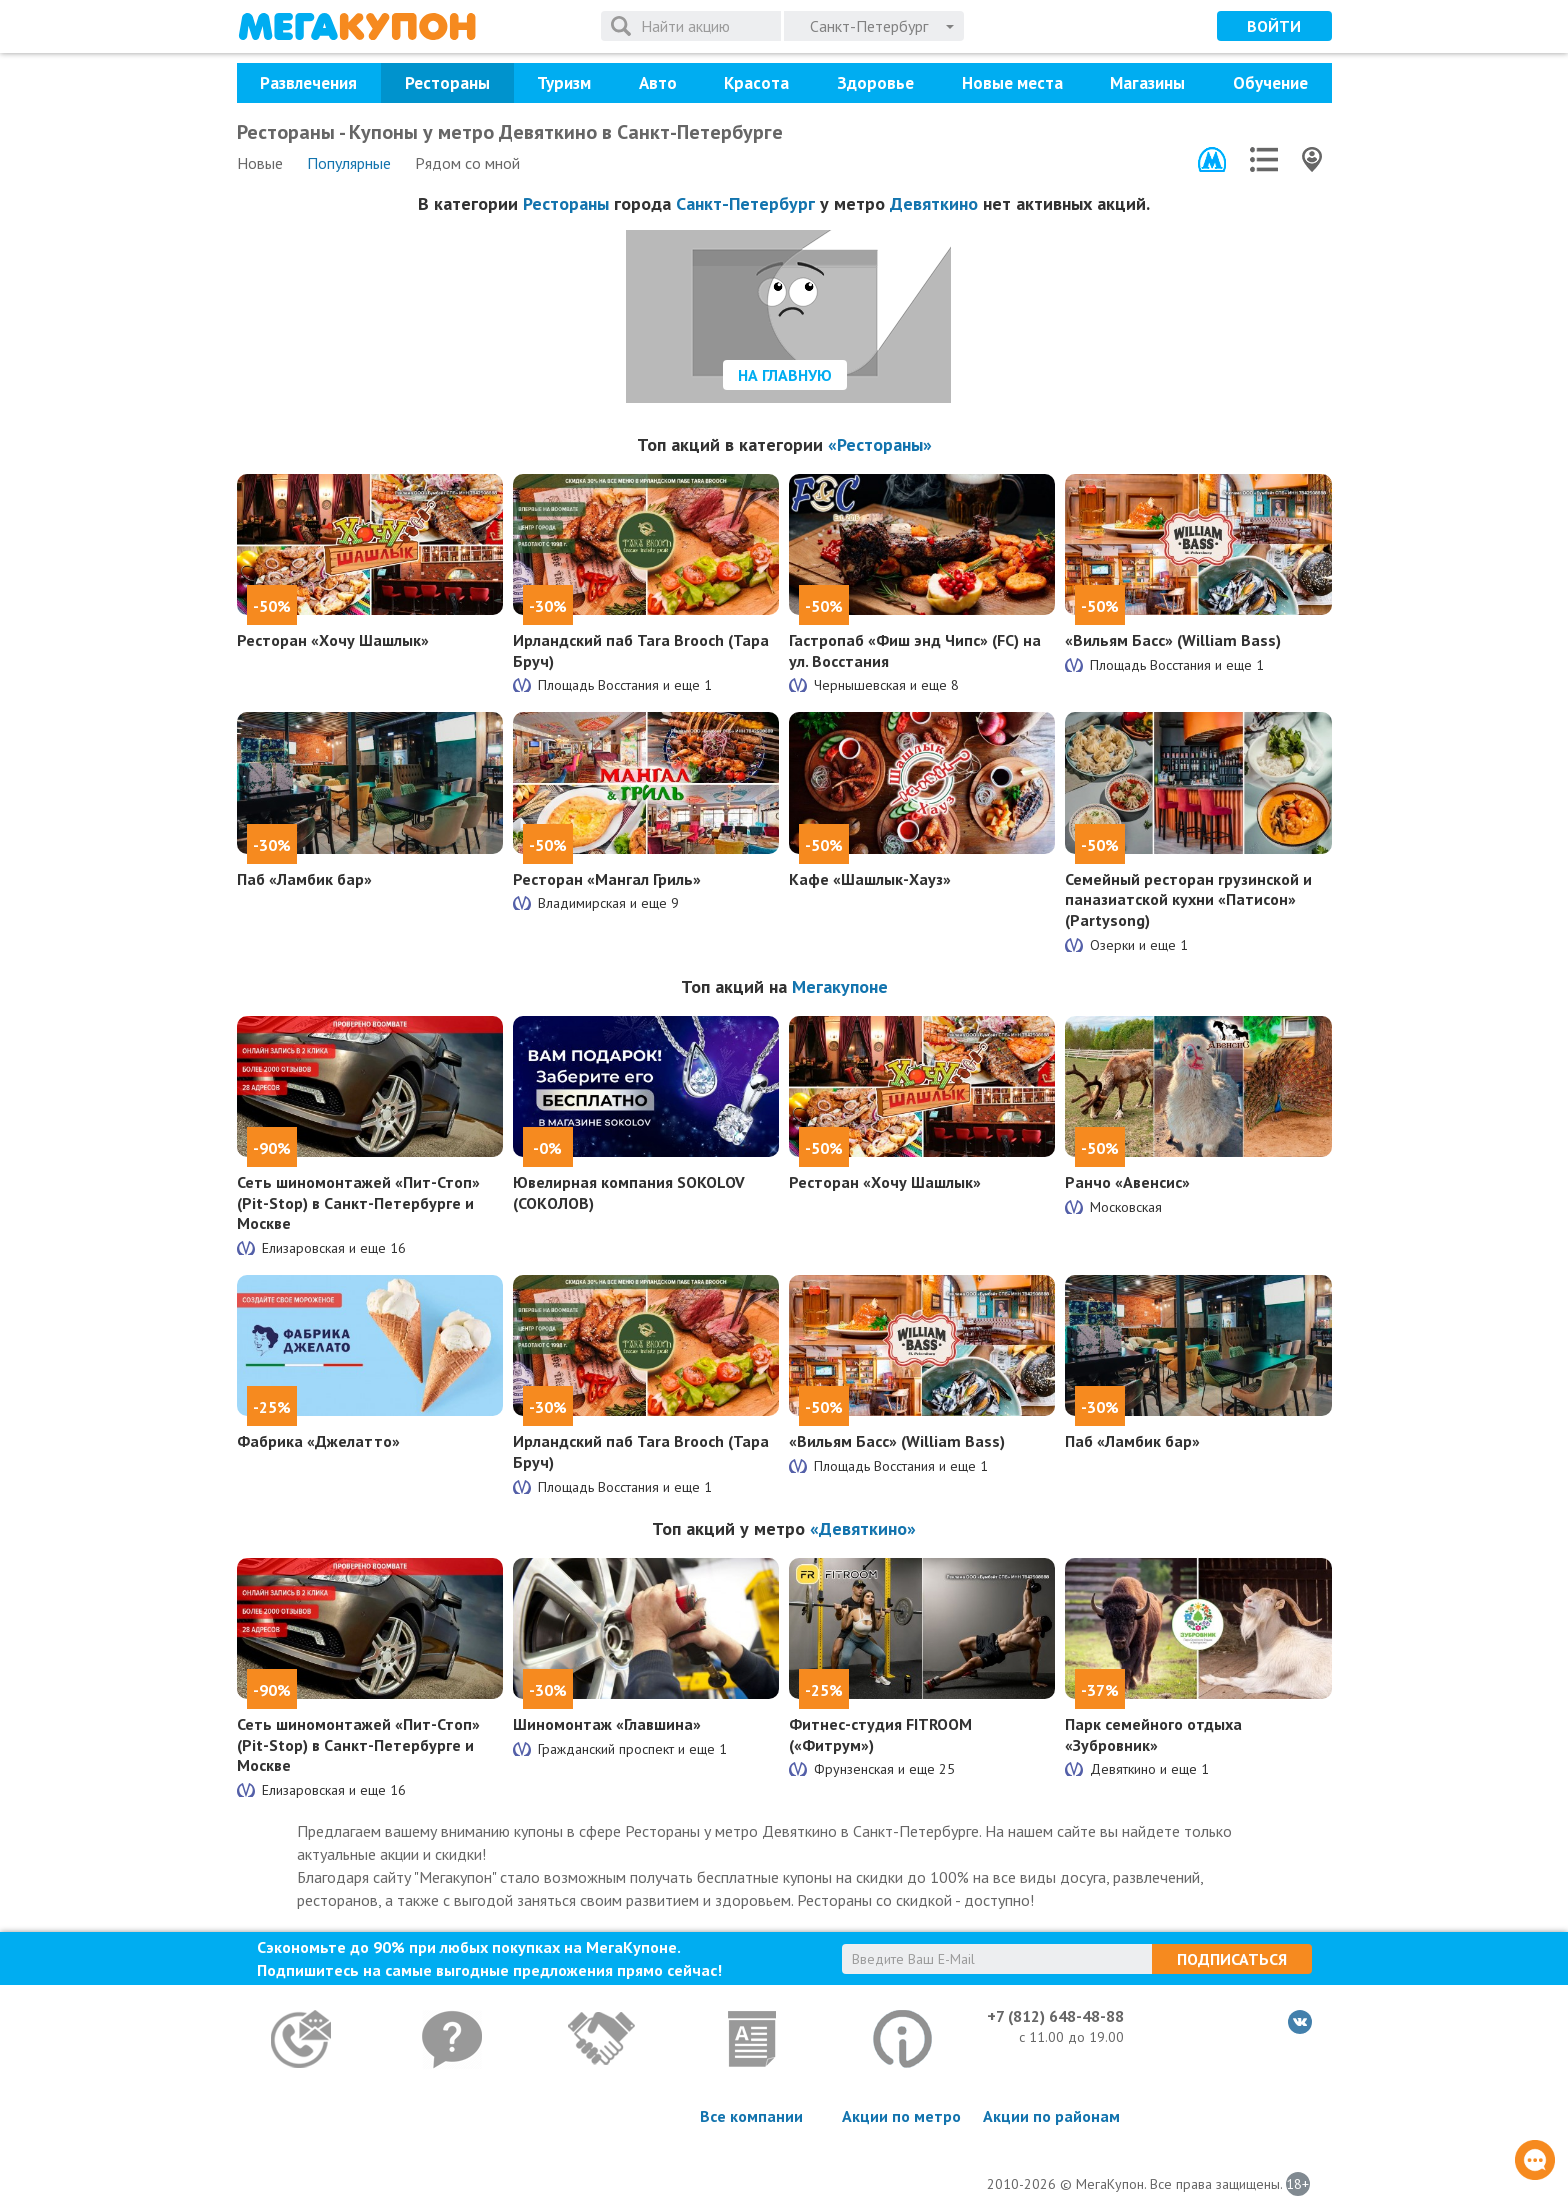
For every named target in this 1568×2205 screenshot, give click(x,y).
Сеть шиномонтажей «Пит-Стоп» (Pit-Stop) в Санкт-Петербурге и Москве (358, 1203)
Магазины (1147, 83)
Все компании (751, 2116)
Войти (1274, 26)
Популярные (349, 163)
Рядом (467, 163)
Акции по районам (1051, 2116)
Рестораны (447, 83)
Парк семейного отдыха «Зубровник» (1153, 1734)
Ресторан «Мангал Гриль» (607, 879)
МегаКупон (357, 26)
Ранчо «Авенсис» (1127, 1182)
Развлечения (308, 83)
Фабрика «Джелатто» (318, 1441)
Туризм (564, 83)
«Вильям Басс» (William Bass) (1173, 640)
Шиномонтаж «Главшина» (607, 1724)
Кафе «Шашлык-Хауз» (870, 879)
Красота (756, 83)
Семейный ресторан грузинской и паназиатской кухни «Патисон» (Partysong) (1188, 900)
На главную (785, 375)
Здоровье (875, 83)
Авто (658, 83)
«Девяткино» (863, 1528)
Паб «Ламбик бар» (304, 879)
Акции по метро (901, 2116)
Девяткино (934, 203)
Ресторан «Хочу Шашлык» (333, 640)
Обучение (1270, 83)
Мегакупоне (840, 986)
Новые (260, 163)
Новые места (1012, 83)
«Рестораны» (880, 444)
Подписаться (1232, 1959)
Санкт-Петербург (745, 203)
